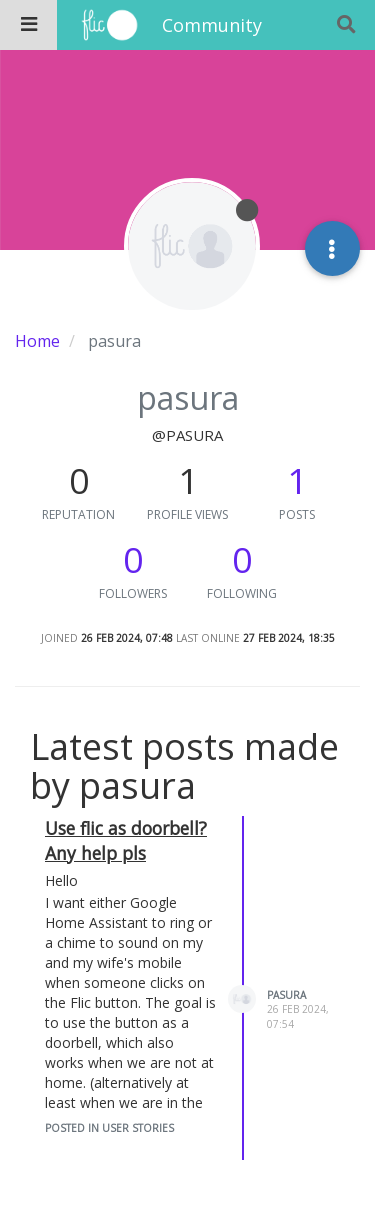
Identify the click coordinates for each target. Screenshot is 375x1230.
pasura (286, 995)
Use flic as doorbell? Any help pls (126, 840)
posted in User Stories (109, 1128)
